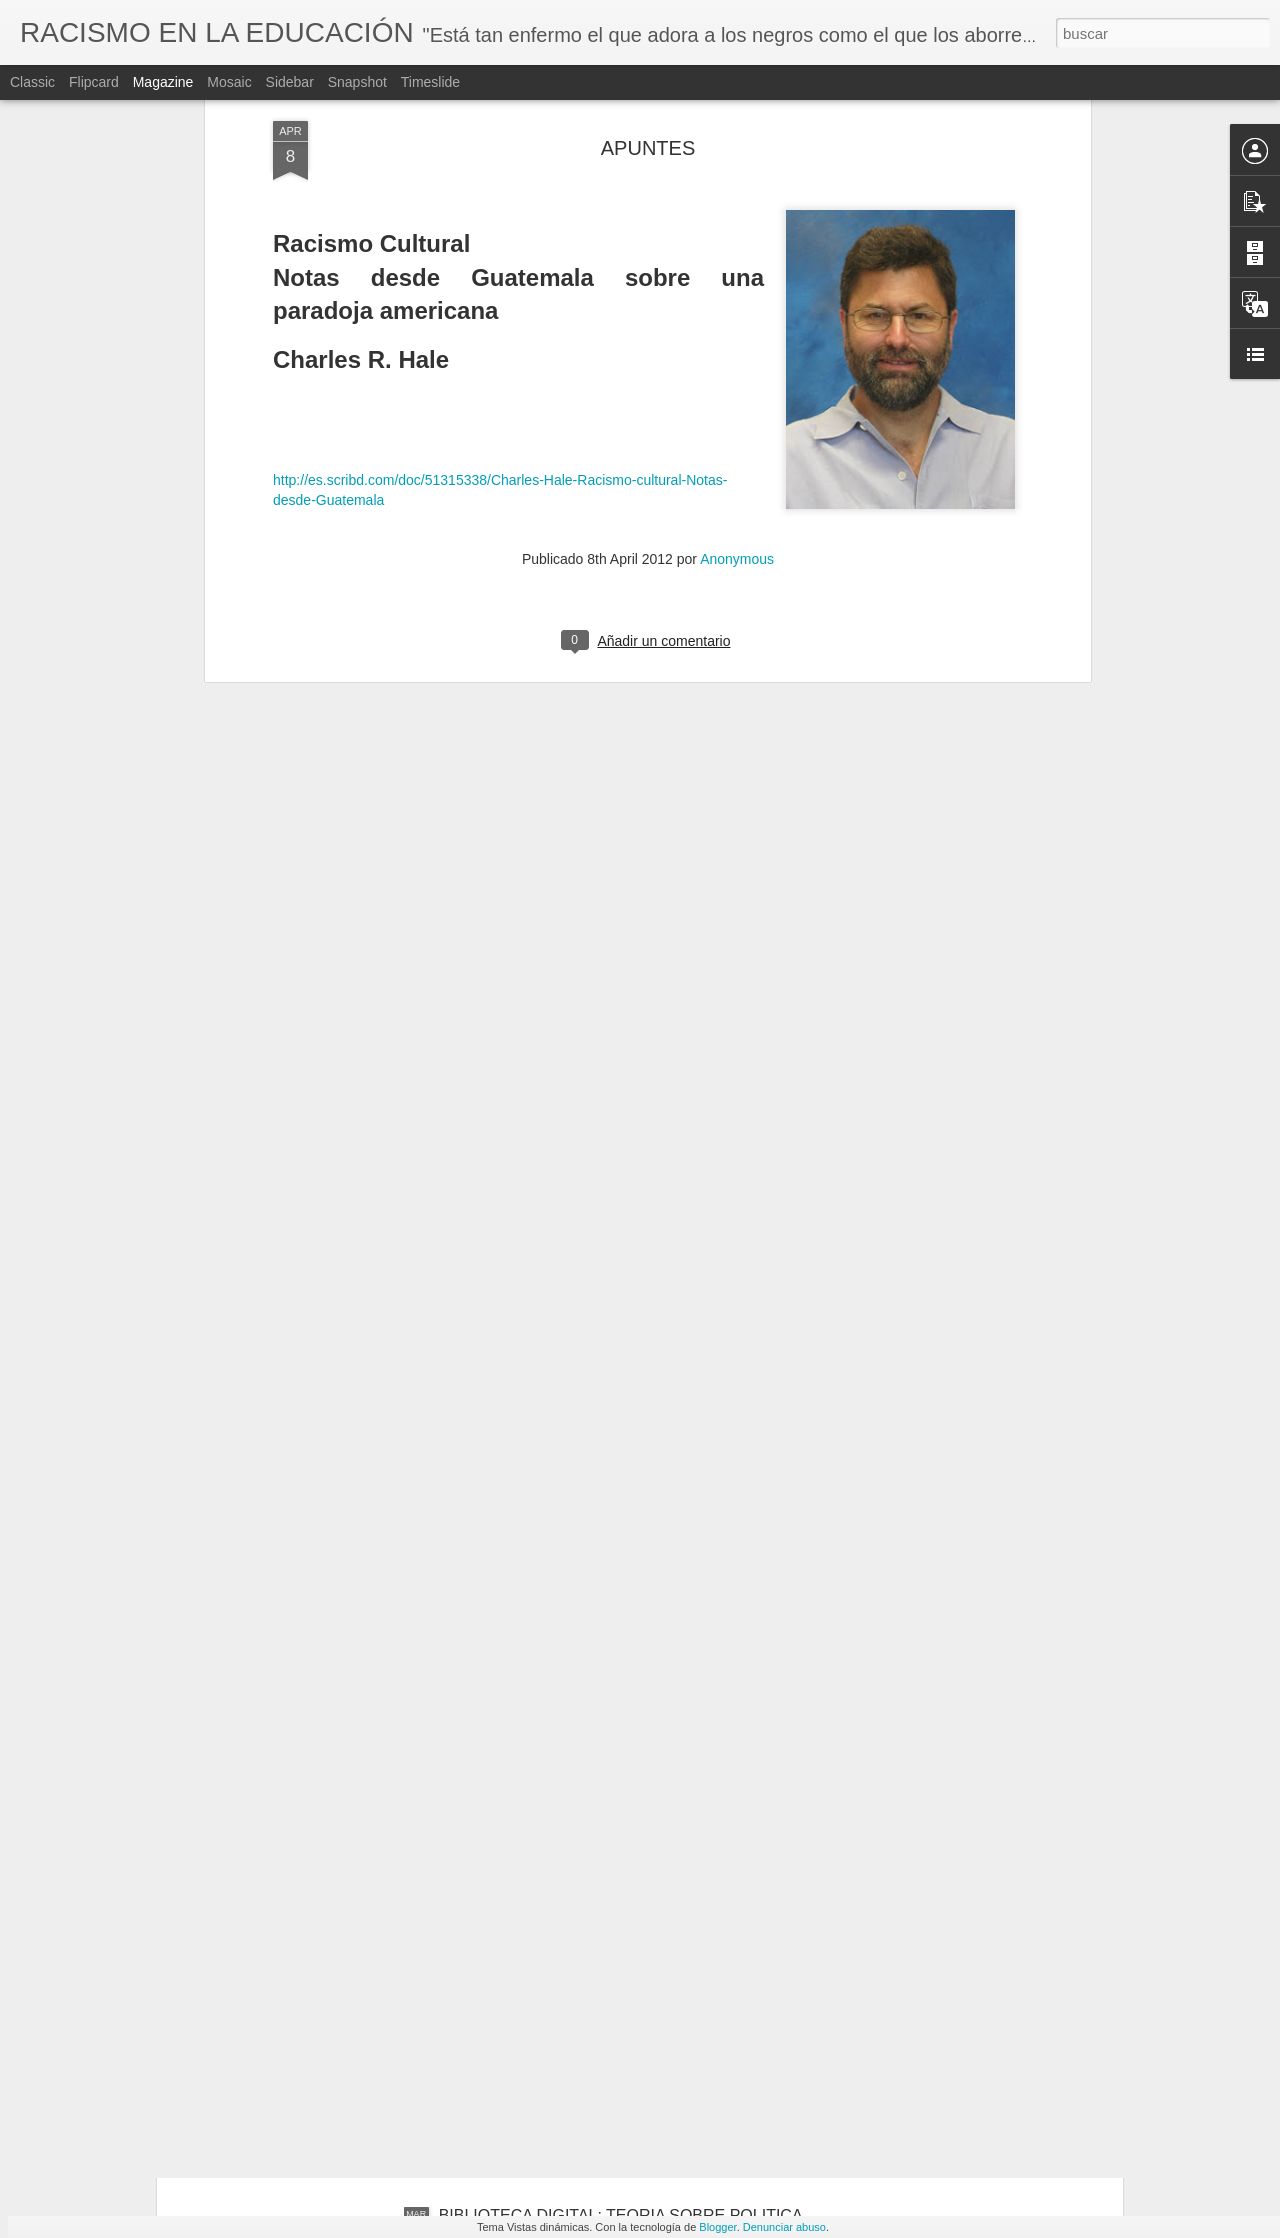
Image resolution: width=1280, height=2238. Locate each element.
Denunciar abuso (784, 2227)
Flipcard (94, 82)
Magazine (163, 82)
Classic (32, 82)
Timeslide (430, 82)
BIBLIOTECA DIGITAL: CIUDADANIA (572, 1988)
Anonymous (737, 355)
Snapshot (357, 82)
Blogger (717, 2227)
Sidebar (290, 82)
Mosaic (229, 82)
